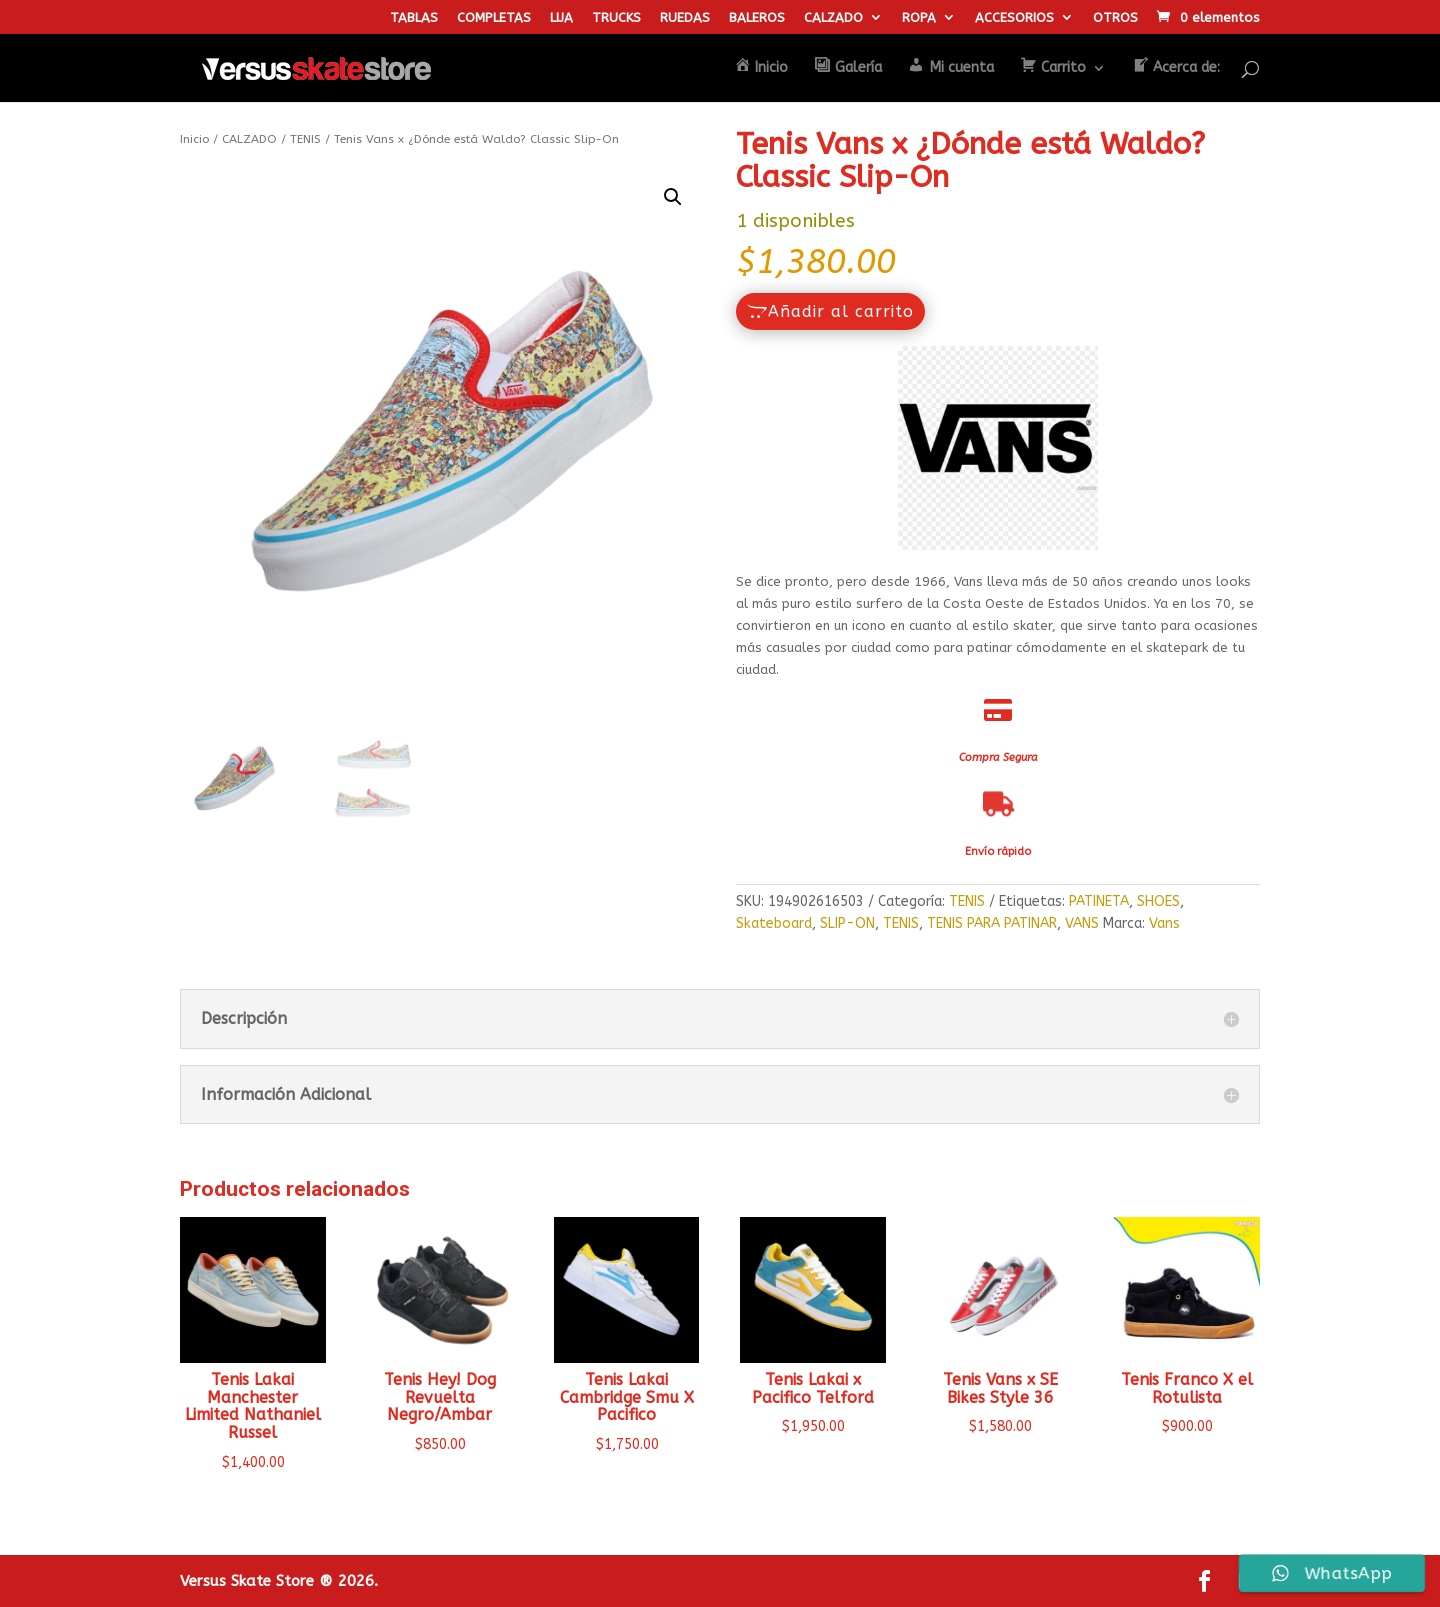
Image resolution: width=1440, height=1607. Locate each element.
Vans (1164, 923)
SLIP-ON (847, 923)
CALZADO (833, 18)
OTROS (1115, 18)
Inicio (194, 139)
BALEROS (757, 18)
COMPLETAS (494, 18)
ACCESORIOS (1014, 18)
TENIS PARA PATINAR (992, 923)
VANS (1082, 923)
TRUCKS (616, 18)
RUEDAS (685, 18)
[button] (673, 197)
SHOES (1158, 901)
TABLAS (414, 18)
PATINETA (1099, 901)
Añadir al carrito (841, 311)
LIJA (561, 18)
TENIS (305, 139)
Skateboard (774, 923)
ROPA (919, 18)
